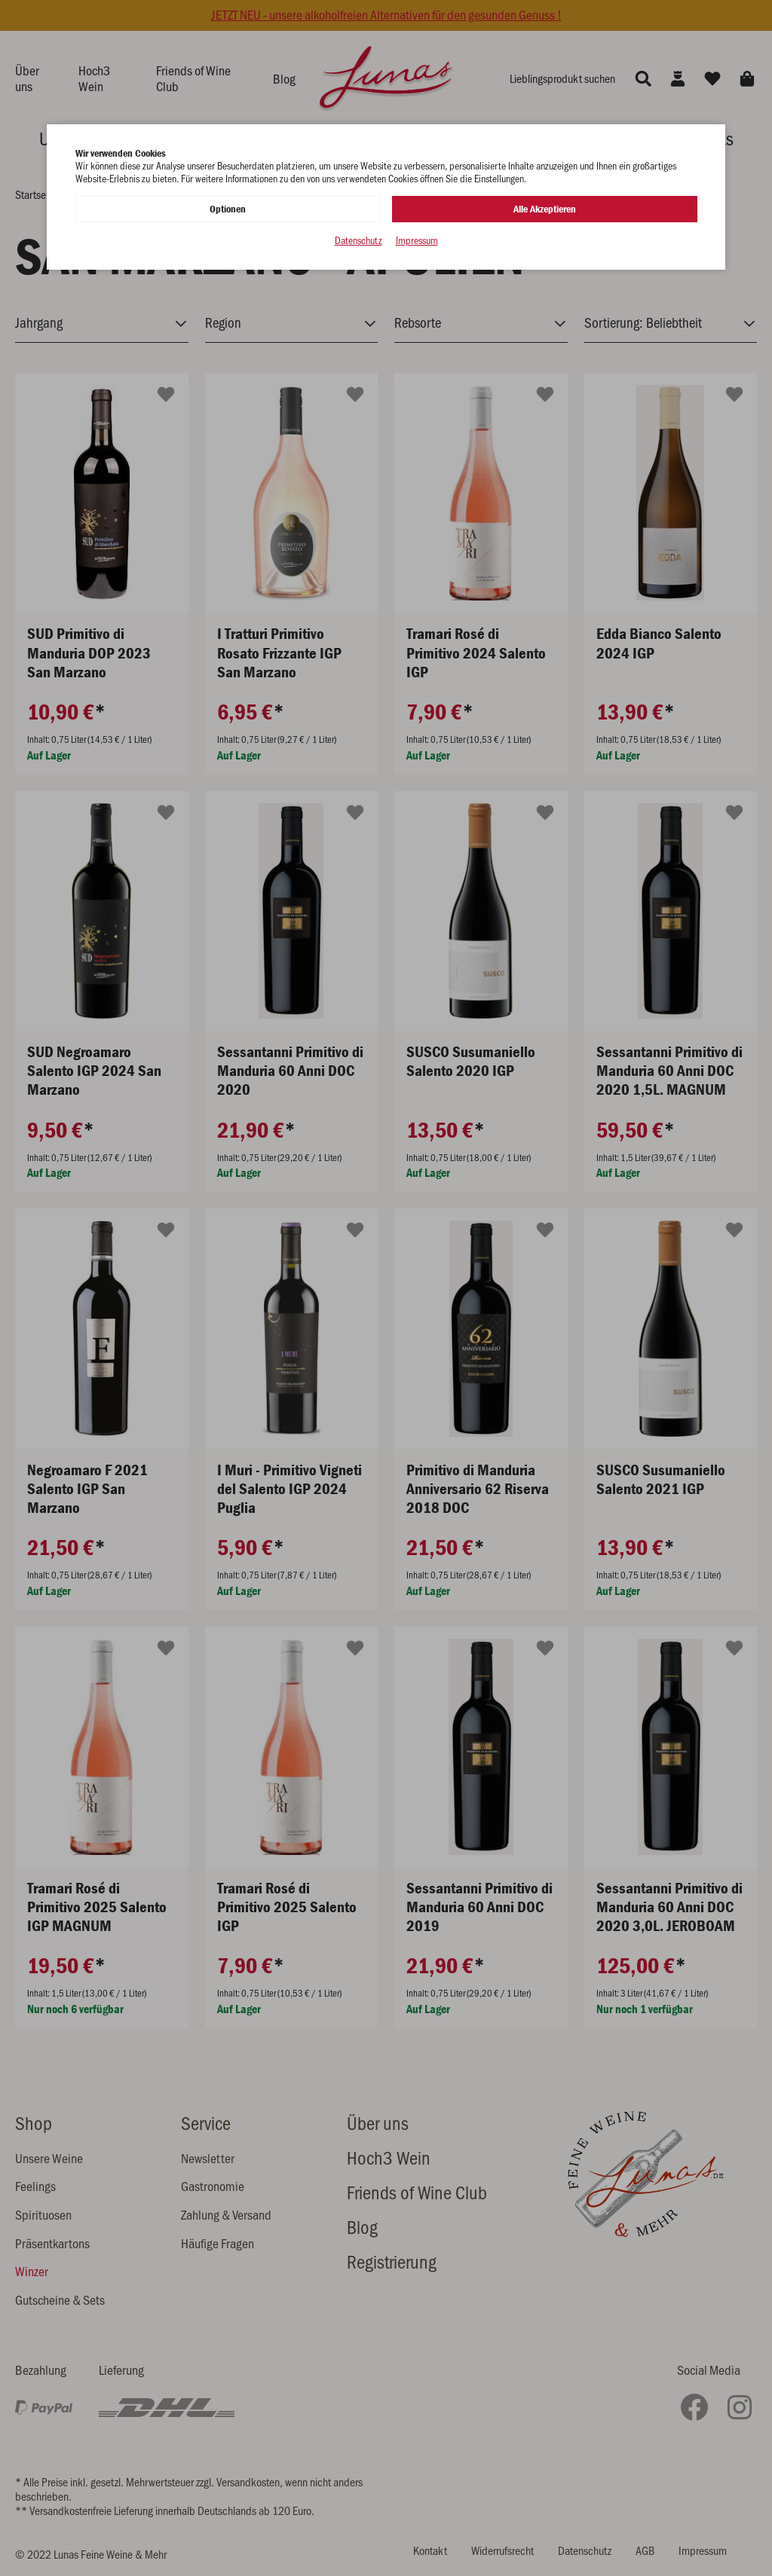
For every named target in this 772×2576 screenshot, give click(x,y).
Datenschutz (358, 240)
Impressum (417, 240)
